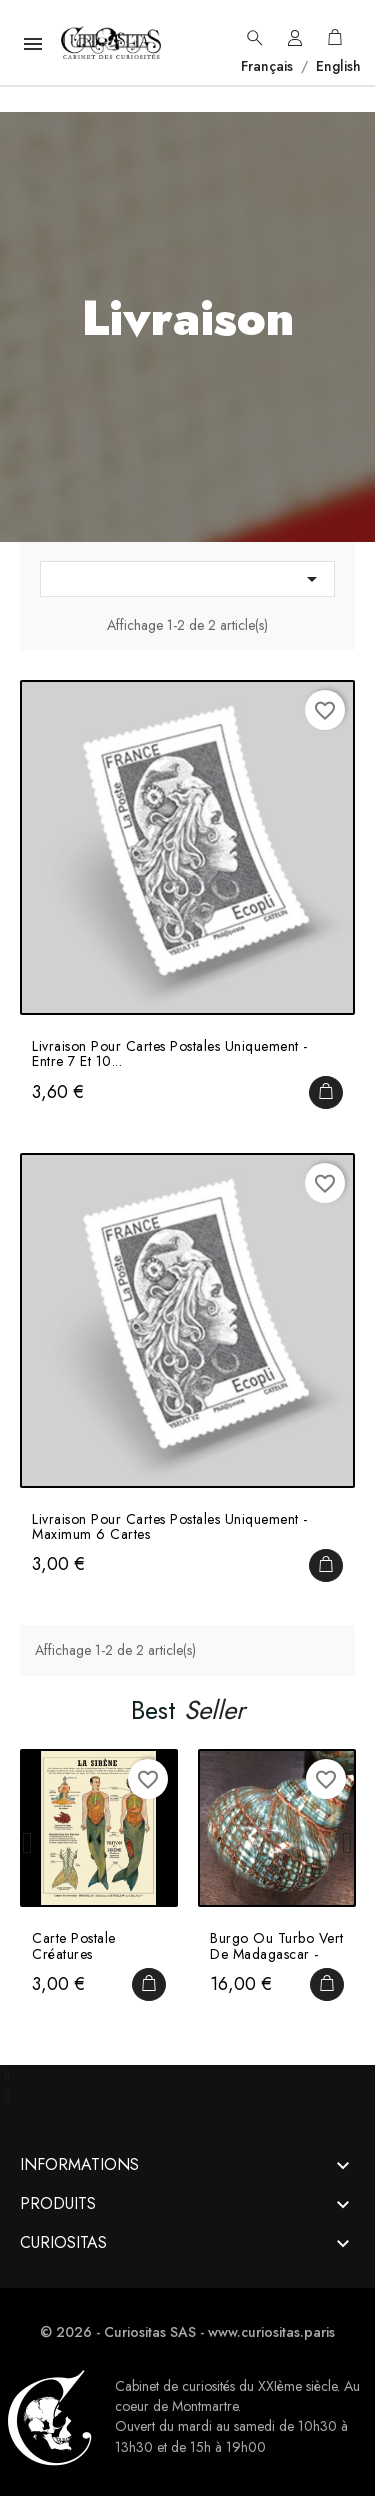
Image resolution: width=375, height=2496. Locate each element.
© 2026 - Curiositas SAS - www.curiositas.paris (187, 2332)
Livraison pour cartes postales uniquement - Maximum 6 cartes (170, 1527)
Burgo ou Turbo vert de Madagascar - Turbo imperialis (277, 1946)
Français (269, 66)
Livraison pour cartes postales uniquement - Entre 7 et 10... (170, 1054)
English (336, 66)
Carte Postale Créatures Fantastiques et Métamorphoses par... (98, 1946)
